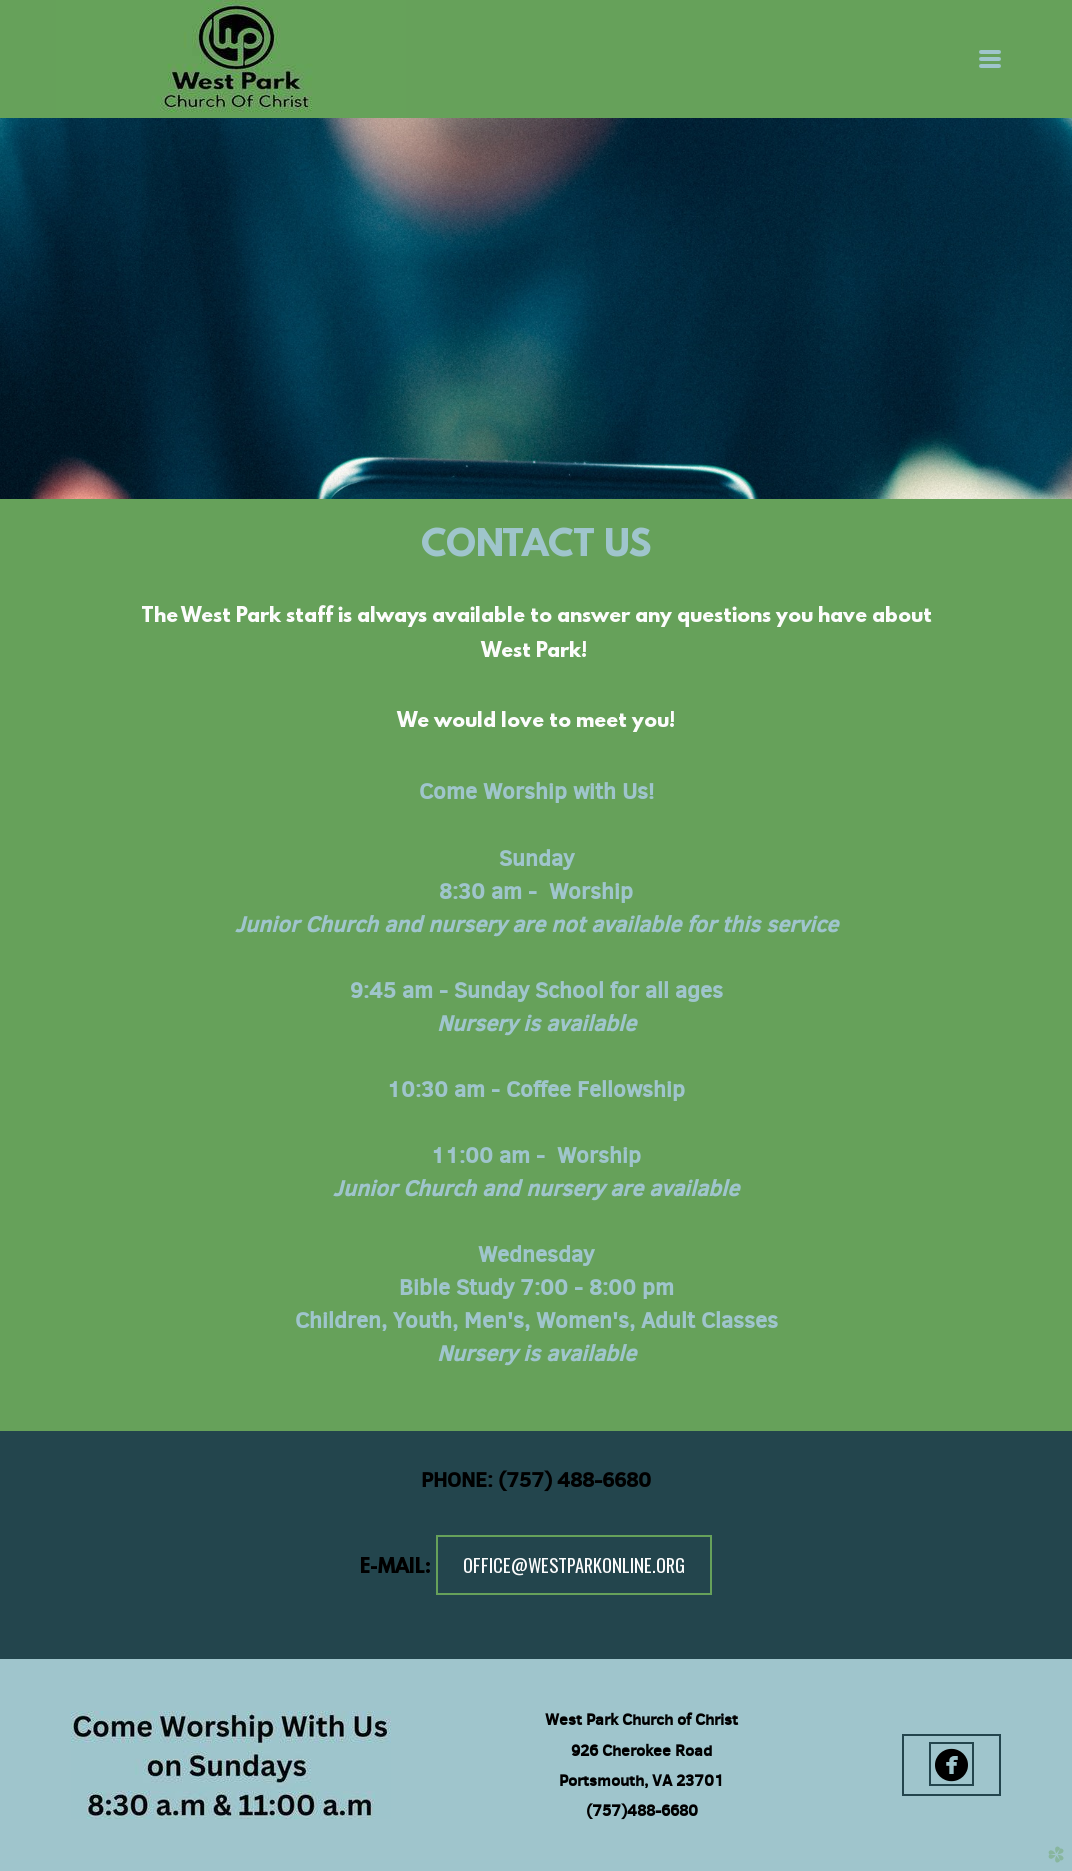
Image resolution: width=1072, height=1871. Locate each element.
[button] (951, 1765)
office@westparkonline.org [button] (574, 1564)
